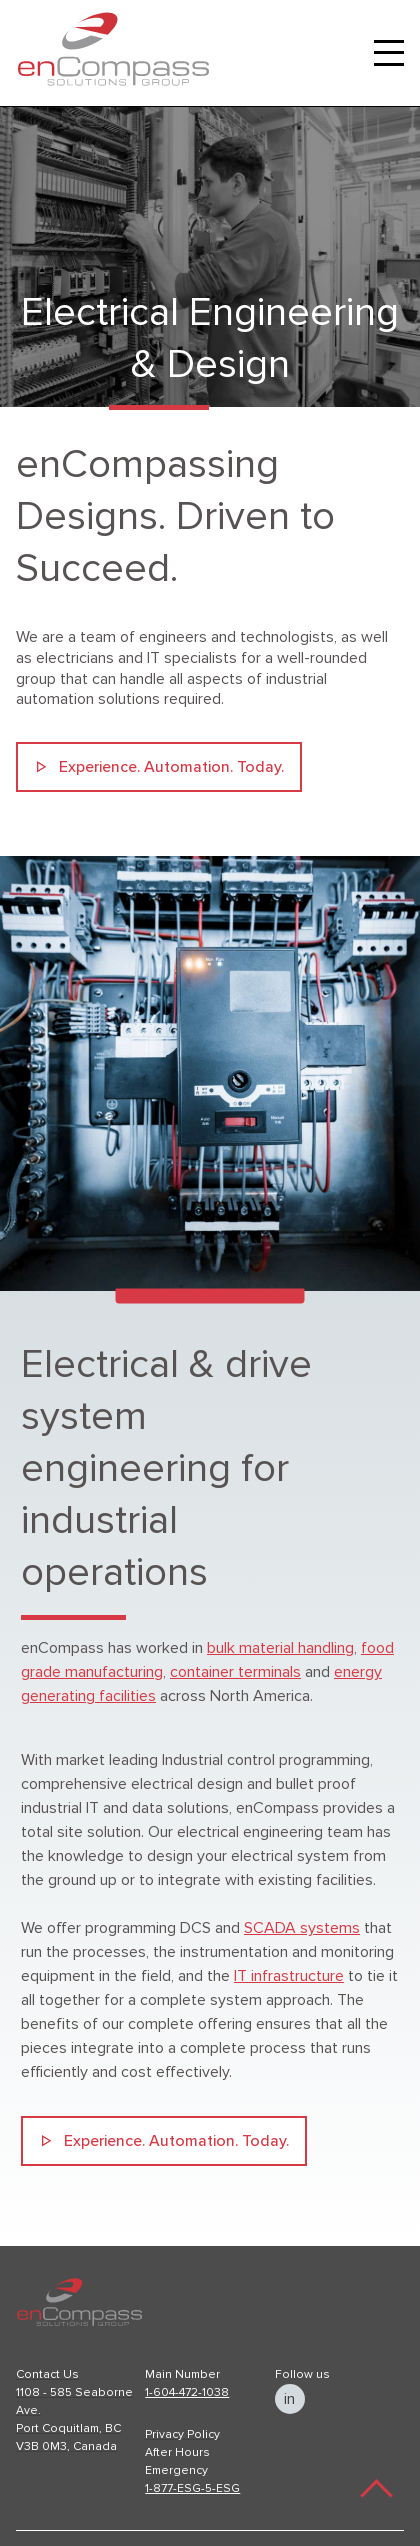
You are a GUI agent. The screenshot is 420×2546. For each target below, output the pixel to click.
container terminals (235, 1672)
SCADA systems (302, 1928)
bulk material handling (280, 1648)
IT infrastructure (289, 1976)
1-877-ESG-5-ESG (192, 2489)
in (289, 2399)
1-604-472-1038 (187, 2393)
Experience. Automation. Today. (171, 767)
